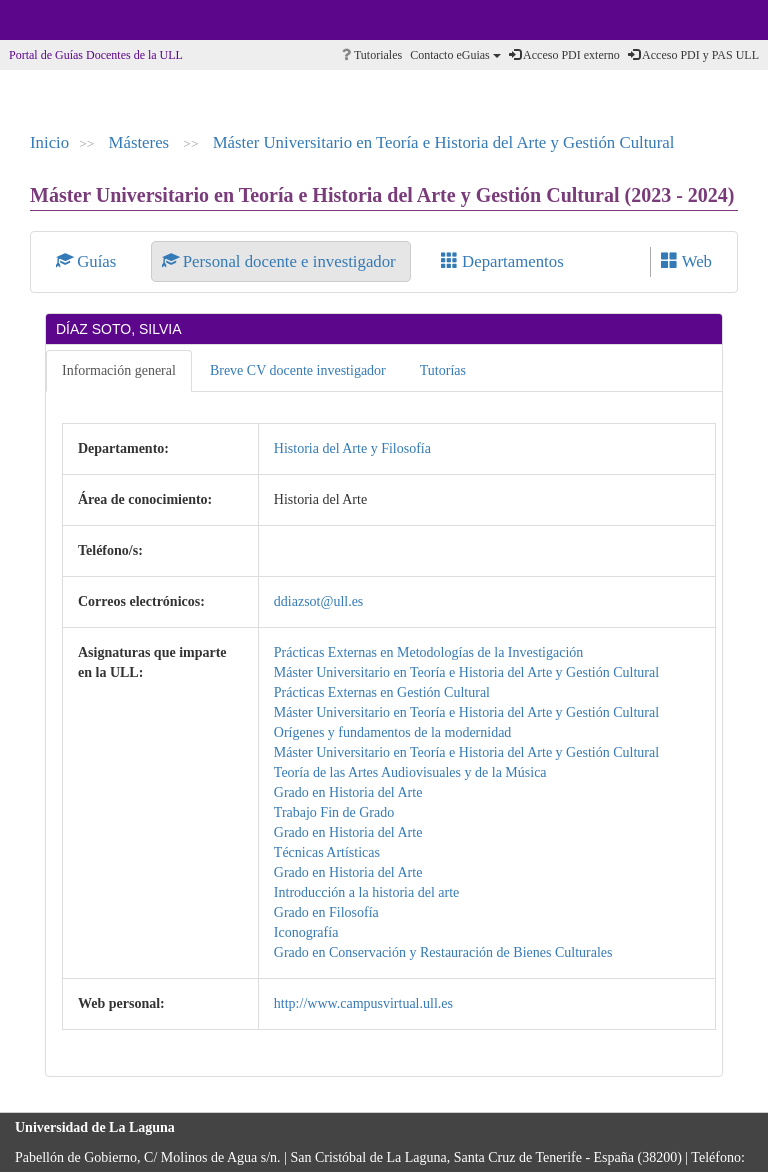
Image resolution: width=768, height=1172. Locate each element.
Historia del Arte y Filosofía (352, 448)
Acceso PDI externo (564, 55)
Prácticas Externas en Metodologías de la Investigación (428, 652)
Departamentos (502, 261)
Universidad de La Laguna (70, 20)
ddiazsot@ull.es (319, 601)
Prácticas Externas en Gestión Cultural (382, 692)
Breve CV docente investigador (298, 370)
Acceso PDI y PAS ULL (693, 55)
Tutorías (443, 370)
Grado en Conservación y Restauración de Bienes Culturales (443, 952)
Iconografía (306, 932)
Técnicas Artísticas (327, 852)
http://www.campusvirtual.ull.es (363, 1003)
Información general (119, 370)
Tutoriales (372, 55)
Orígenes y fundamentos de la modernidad (393, 732)
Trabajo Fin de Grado (334, 812)
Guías (88, 261)
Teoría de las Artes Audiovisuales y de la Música (410, 772)
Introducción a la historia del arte (366, 892)
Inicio (49, 142)
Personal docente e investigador (281, 261)
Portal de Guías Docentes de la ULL (96, 55)
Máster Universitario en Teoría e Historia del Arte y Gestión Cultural (444, 142)
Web (686, 261)
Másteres (141, 142)
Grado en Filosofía (326, 912)
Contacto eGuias (455, 55)
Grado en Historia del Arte (348, 792)
